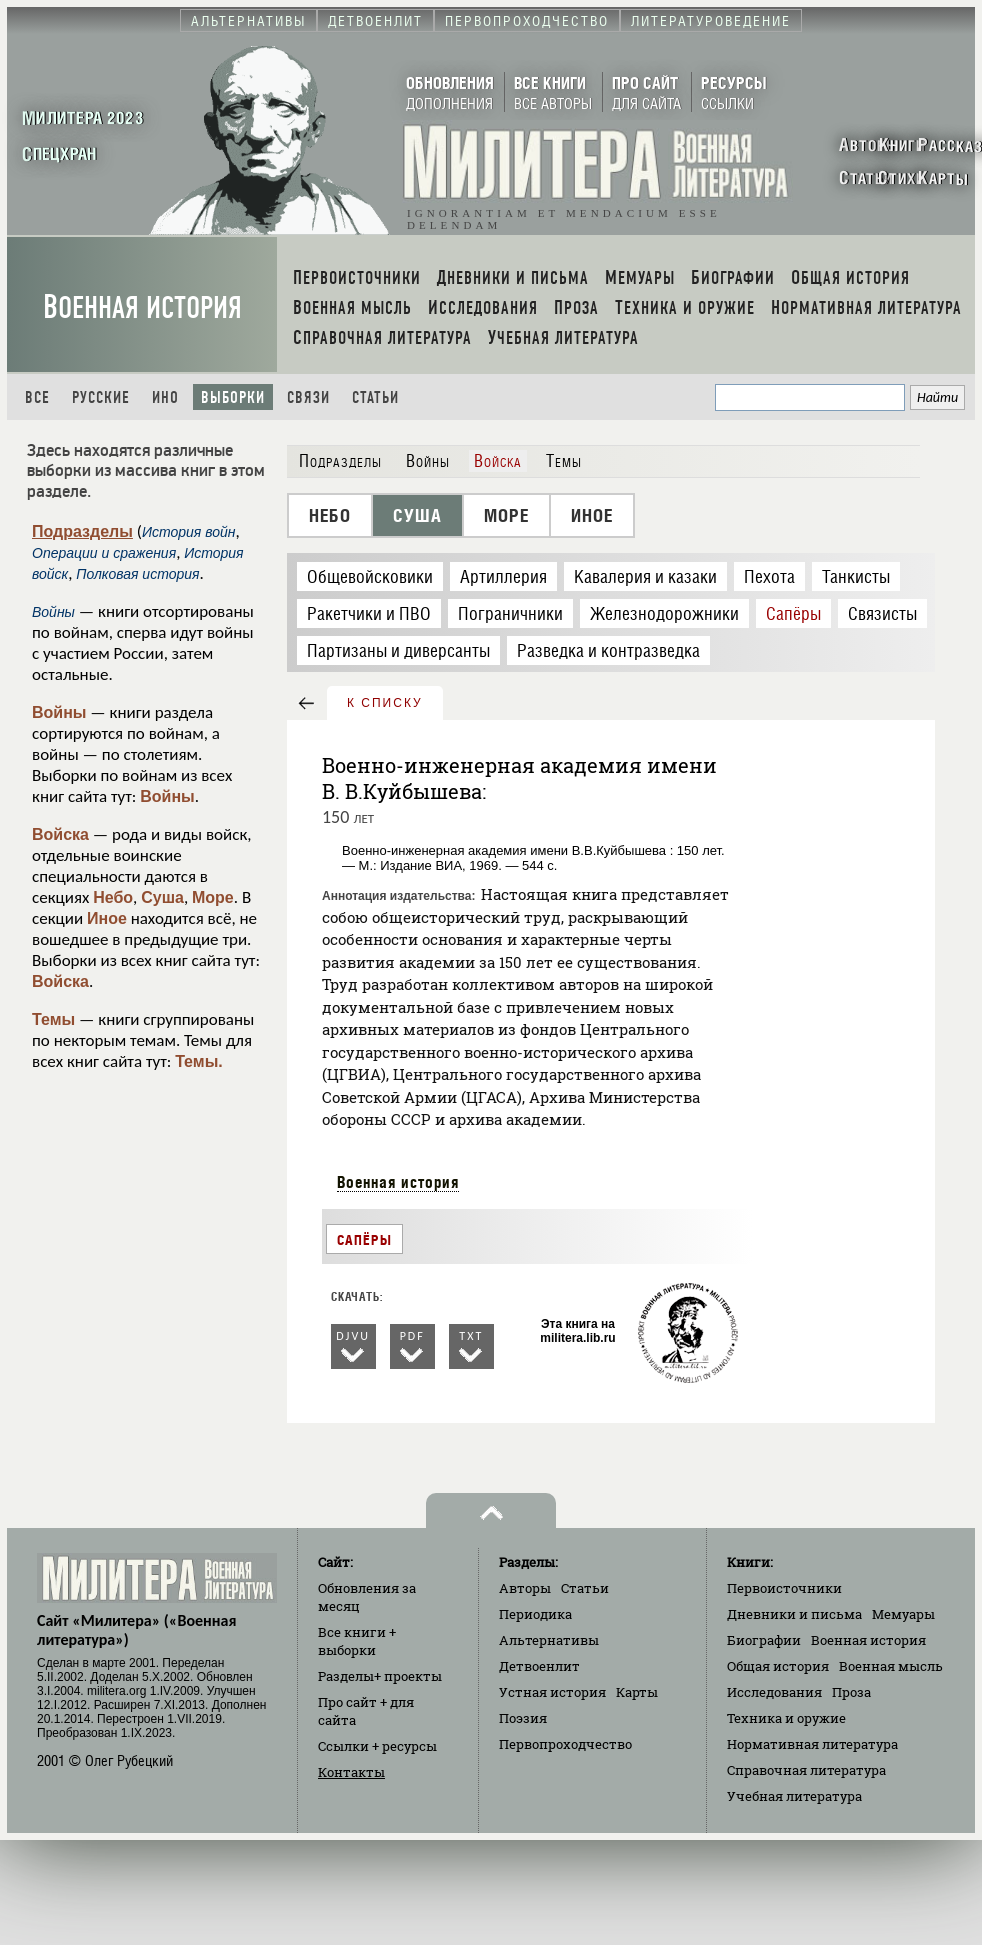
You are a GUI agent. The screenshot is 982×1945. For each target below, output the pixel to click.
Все (37, 397)
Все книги (357, 1641)
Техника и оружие (786, 1718)
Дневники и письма (794, 1614)
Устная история (552, 1692)
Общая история (778, 1666)
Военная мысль (891, 1666)
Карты (637, 1692)
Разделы (380, 1676)
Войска (60, 834)
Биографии (764, 1640)
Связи (308, 397)
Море (213, 897)
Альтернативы (549, 1640)
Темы (53, 1019)
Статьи (375, 397)
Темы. (199, 1061)
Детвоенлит (539, 1666)
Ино (165, 397)
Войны (59, 712)
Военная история (142, 307)
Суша (162, 897)
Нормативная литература (812, 1744)
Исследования (774, 1692)
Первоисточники (784, 1588)
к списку (385, 703)
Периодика (535, 1614)
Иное (107, 918)
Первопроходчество (565, 1744)
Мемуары (903, 1614)
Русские (101, 397)
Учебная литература (794, 1796)
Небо (113, 897)
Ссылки (377, 1746)
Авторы (525, 1588)
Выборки (233, 397)
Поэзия (523, 1718)
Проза (851, 1692)
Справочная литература (806, 1770)
